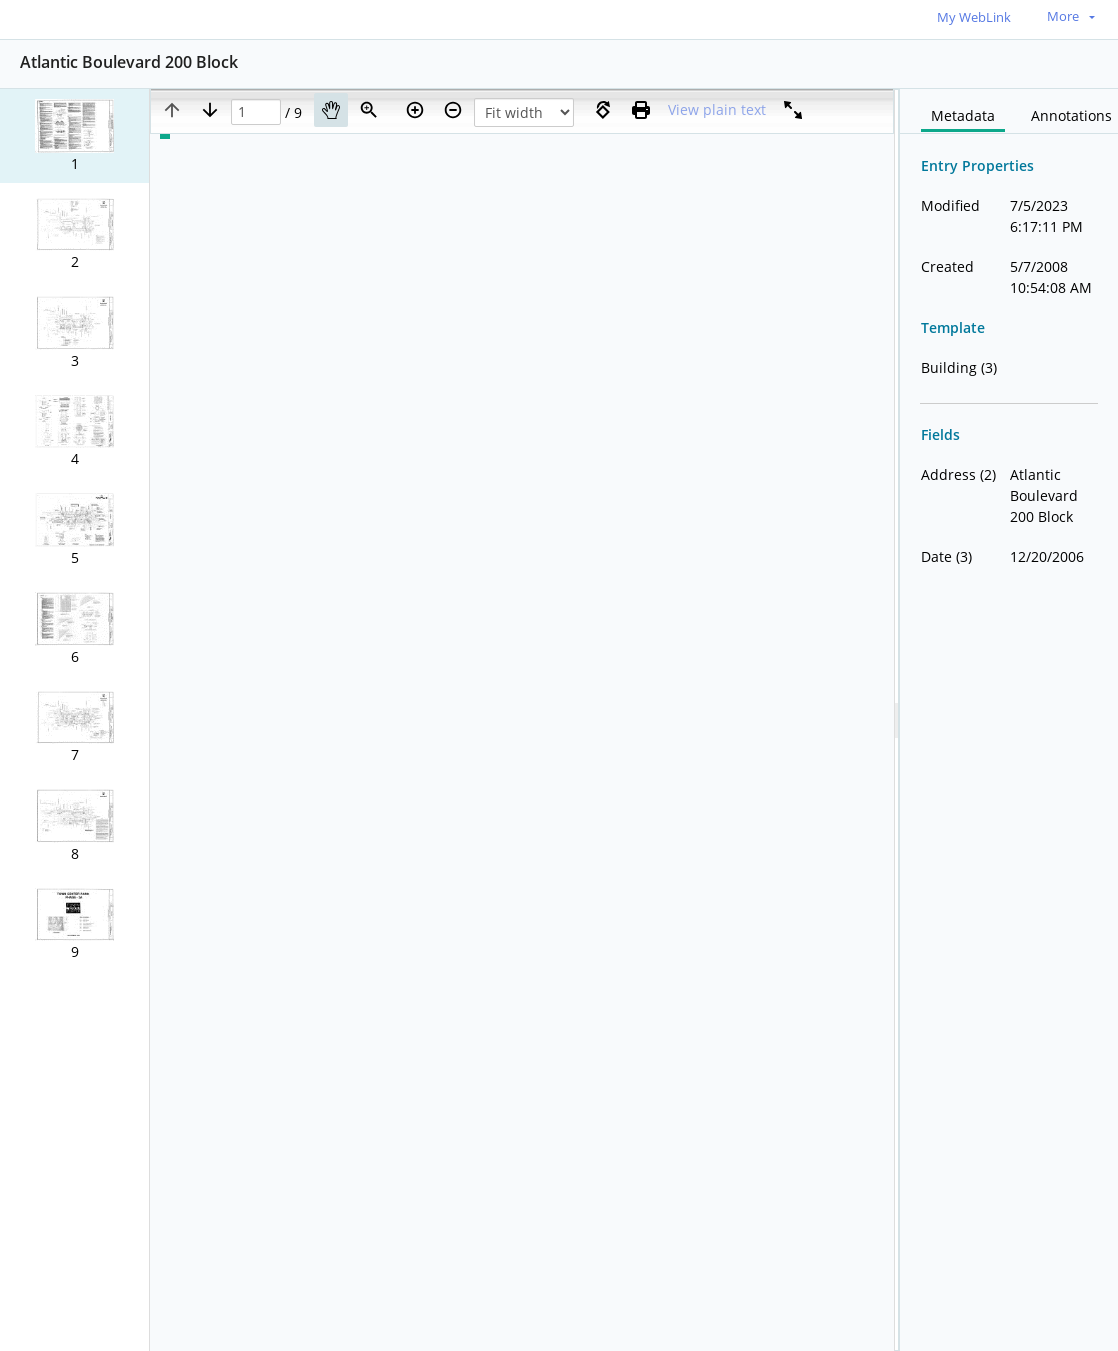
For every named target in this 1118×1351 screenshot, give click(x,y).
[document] (1009, 720)
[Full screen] (793, 110)
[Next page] (210, 110)
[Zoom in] (415, 110)
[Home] (105, 18)
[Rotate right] (603, 110)
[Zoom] (369, 110)
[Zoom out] (453, 110)
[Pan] (331, 110)
